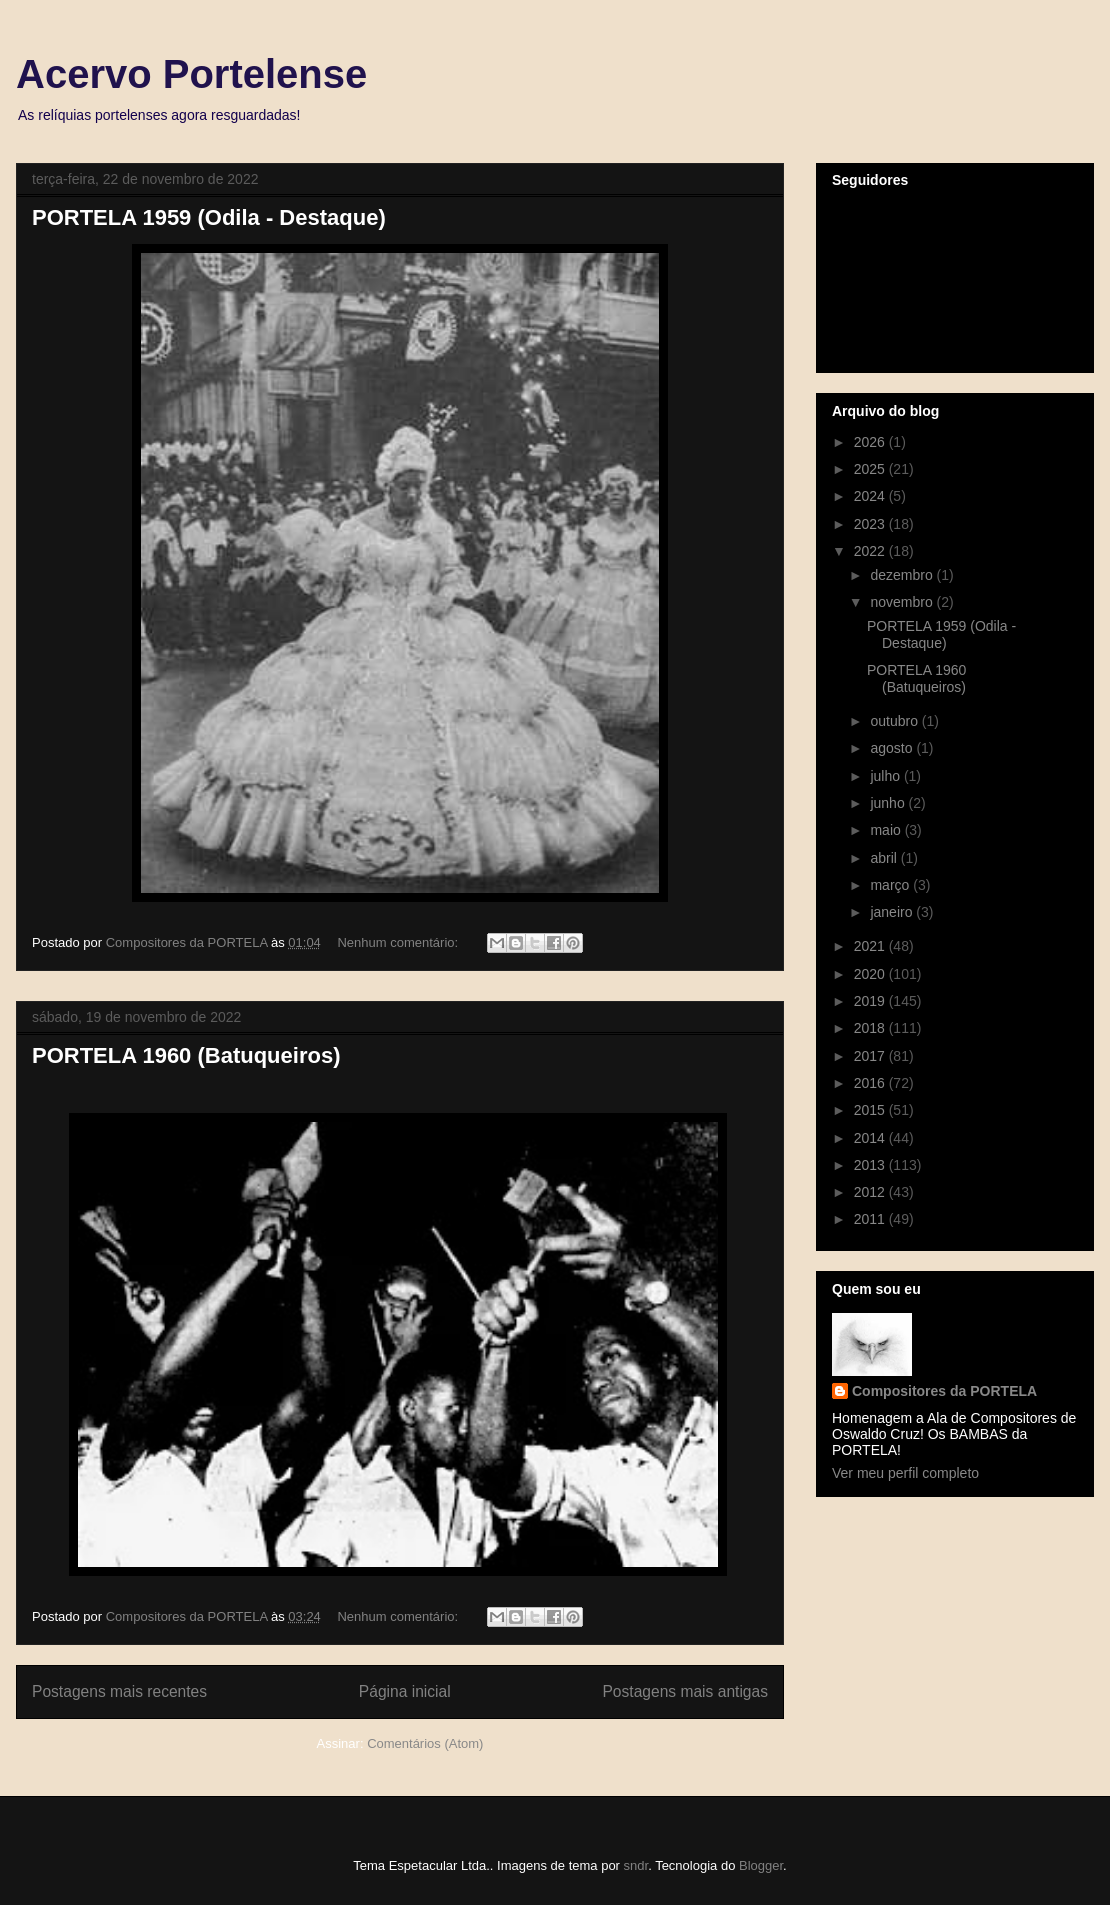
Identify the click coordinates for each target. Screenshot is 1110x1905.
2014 (871, 1138)
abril (885, 858)
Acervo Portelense (191, 74)
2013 (871, 1165)
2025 (871, 469)
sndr (636, 1865)
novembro (903, 602)
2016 (871, 1083)
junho (889, 803)
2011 (871, 1219)
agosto (893, 748)
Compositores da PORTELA (944, 1391)
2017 (871, 1056)
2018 (871, 1028)
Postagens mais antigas (685, 1691)
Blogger (761, 1865)
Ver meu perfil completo (905, 1473)
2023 (871, 524)
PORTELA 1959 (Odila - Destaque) (209, 217)
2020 (871, 974)
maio (887, 830)
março (891, 885)
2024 (871, 496)
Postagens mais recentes (119, 1691)
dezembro (903, 575)
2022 (871, 551)
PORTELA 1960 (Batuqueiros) (186, 1055)
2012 (871, 1192)
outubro (895, 721)
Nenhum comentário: (399, 942)
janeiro (893, 912)
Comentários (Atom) (425, 1743)
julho (886, 776)
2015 (871, 1110)
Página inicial (405, 1691)
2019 (871, 1001)
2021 (871, 946)
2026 (871, 442)
